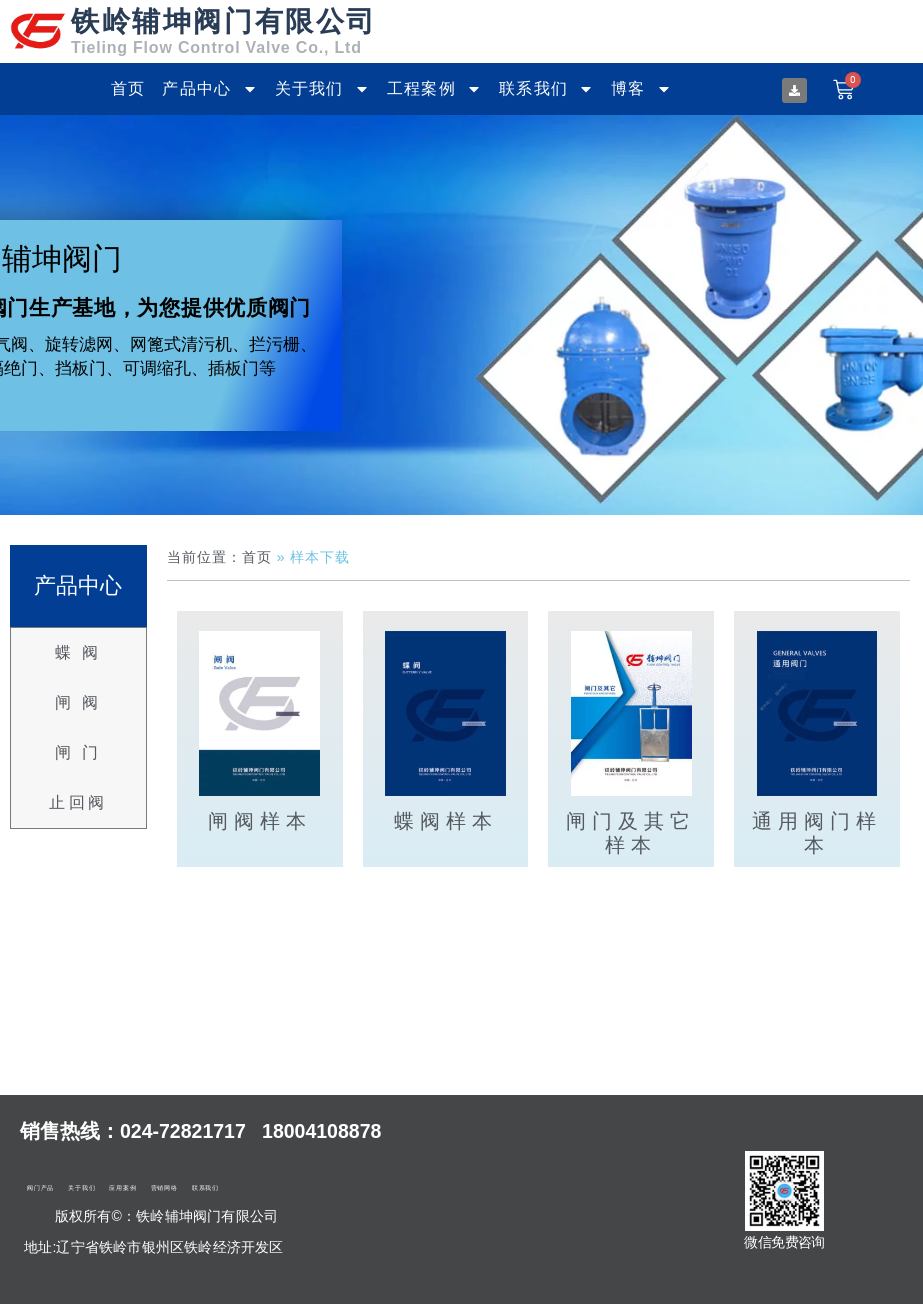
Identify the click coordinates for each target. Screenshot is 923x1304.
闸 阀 (78, 702)
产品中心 (209, 89)
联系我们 (546, 89)
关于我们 (322, 89)
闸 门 (78, 752)
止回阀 (78, 802)
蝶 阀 (78, 652)
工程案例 (434, 89)
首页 (128, 88)
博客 (641, 89)
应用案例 (122, 1188)
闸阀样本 (260, 821)
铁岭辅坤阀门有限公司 (224, 21)
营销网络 (164, 1188)
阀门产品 (40, 1188)
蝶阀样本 (446, 821)
